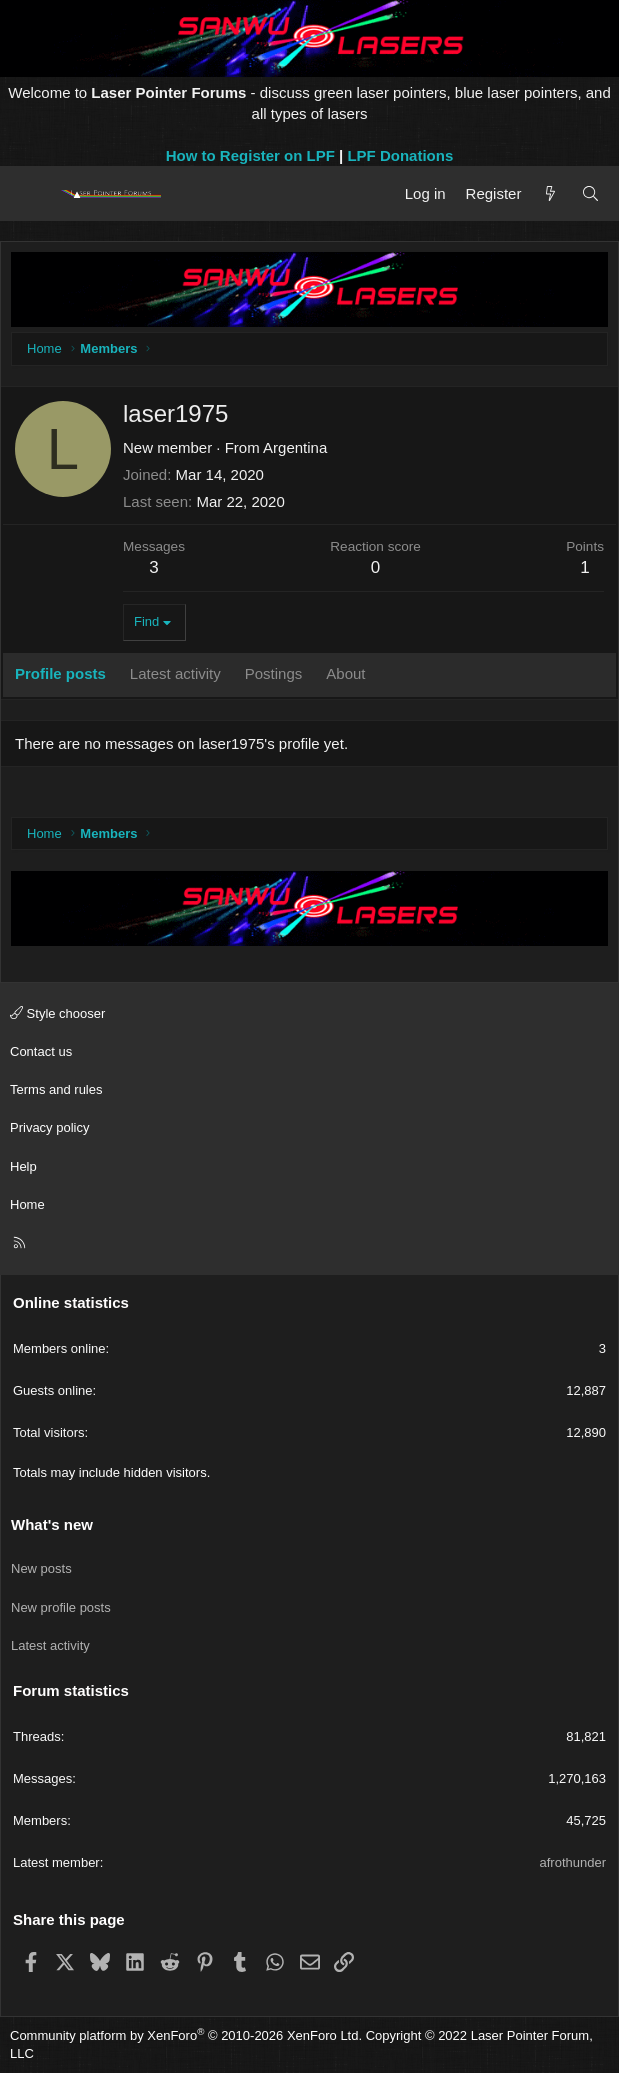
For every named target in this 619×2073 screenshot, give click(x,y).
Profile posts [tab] (60, 673)
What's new (52, 1524)
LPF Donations (400, 155)
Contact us (41, 1051)
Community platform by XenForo (186, 2035)
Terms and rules (56, 1089)
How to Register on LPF (250, 155)
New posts (41, 1568)
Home (27, 1204)
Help (23, 1166)
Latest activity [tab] (175, 673)
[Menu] (32, 194)
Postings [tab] (274, 673)
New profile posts (61, 1607)
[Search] (590, 193)
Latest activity (50, 1645)
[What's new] (550, 193)
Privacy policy (49, 1127)
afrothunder (573, 1862)
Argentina (295, 447)
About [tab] (345, 673)
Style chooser (57, 1013)
